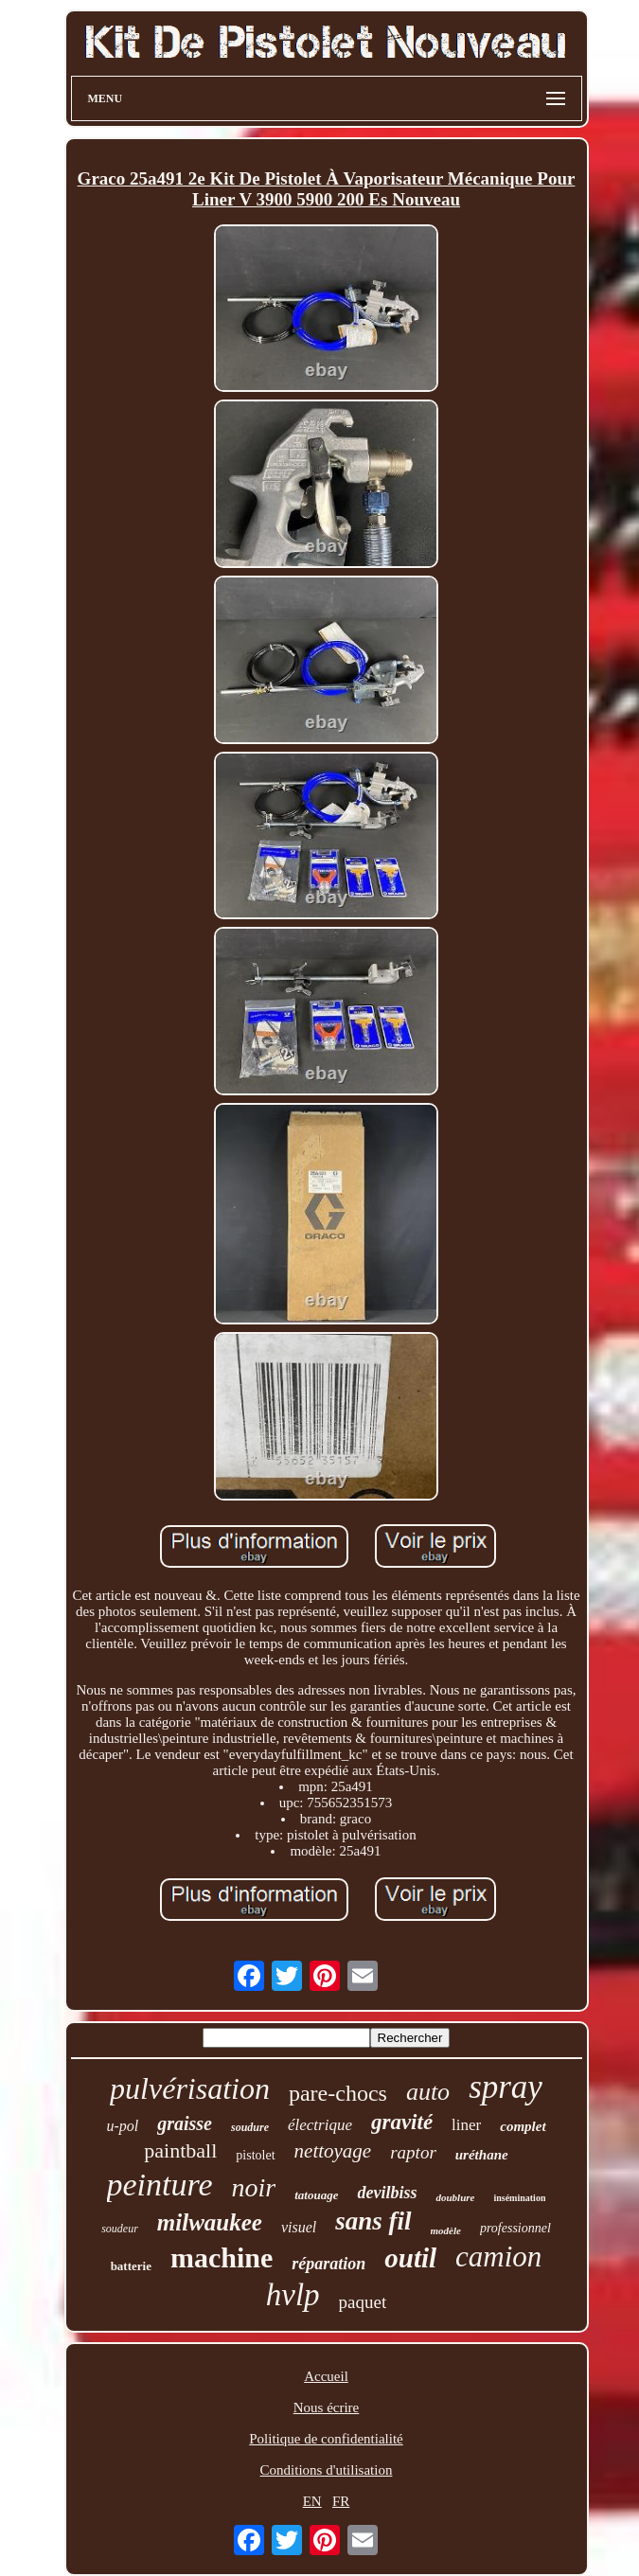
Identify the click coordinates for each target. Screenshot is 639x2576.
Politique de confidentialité (325, 2438)
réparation (328, 2263)
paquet (363, 2302)
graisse (184, 2123)
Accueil (326, 2376)
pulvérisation (190, 2088)
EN (312, 2501)
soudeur (119, 2228)
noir (254, 2187)
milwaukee (209, 2222)
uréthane (481, 2154)
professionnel (515, 2228)
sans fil (373, 2221)
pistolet (255, 2155)
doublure (454, 2197)
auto (428, 2091)
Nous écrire (326, 2407)
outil (410, 2258)
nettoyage (333, 2151)
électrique (320, 2125)
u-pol (122, 2126)
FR (340, 2501)
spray (505, 2087)
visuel (298, 2227)
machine (221, 2257)
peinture (160, 2184)
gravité (402, 2122)
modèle (446, 2230)
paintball (180, 2150)
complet (522, 2126)
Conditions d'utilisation (326, 2470)
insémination (519, 2198)
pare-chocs (338, 2093)
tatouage (316, 2195)
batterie (131, 2266)
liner (466, 2125)
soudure (250, 2127)
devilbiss (387, 2192)
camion (498, 2256)
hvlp (293, 2295)
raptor (413, 2152)
